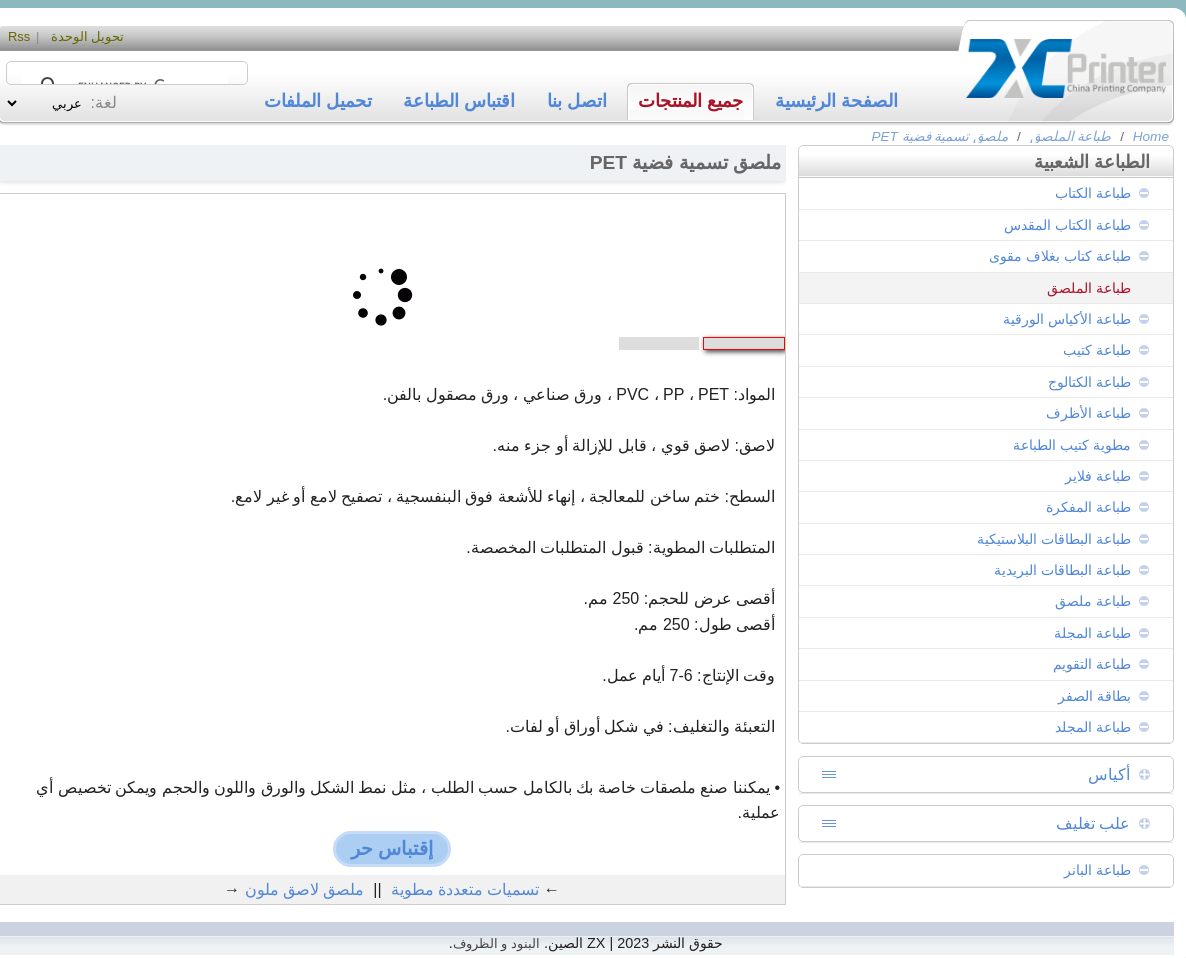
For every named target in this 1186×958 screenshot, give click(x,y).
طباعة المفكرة (1088, 507)
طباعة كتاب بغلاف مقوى (1060, 256)
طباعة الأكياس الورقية (1067, 319)
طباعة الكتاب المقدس (1067, 225)
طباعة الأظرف (1088, 413)
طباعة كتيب (1097, 350)
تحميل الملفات (318, 101)
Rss (19, 36)
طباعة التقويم (1092, 664)
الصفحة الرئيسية (836, 101)
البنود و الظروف (496, 943)
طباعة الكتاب (1093, 193)
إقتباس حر (392, 848)
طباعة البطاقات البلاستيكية (1054, 539)
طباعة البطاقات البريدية (1062, 570)
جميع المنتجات (690, 101)
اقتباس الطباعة (459, 101)
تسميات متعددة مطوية (465, 889)
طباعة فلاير (1098, 476)
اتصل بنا (577, 101)
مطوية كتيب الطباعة (1072, 445)
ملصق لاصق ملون (305, 889)
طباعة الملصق (1071, 136)
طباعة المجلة (1092, 633)
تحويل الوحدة (88, 36)
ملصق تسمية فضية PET (939, 136)
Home (1151, 136)
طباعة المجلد (1093, 727)
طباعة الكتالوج (1089, 382)
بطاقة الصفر (1094, 696)
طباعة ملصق (1093, 601)
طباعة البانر (1097, 870)
